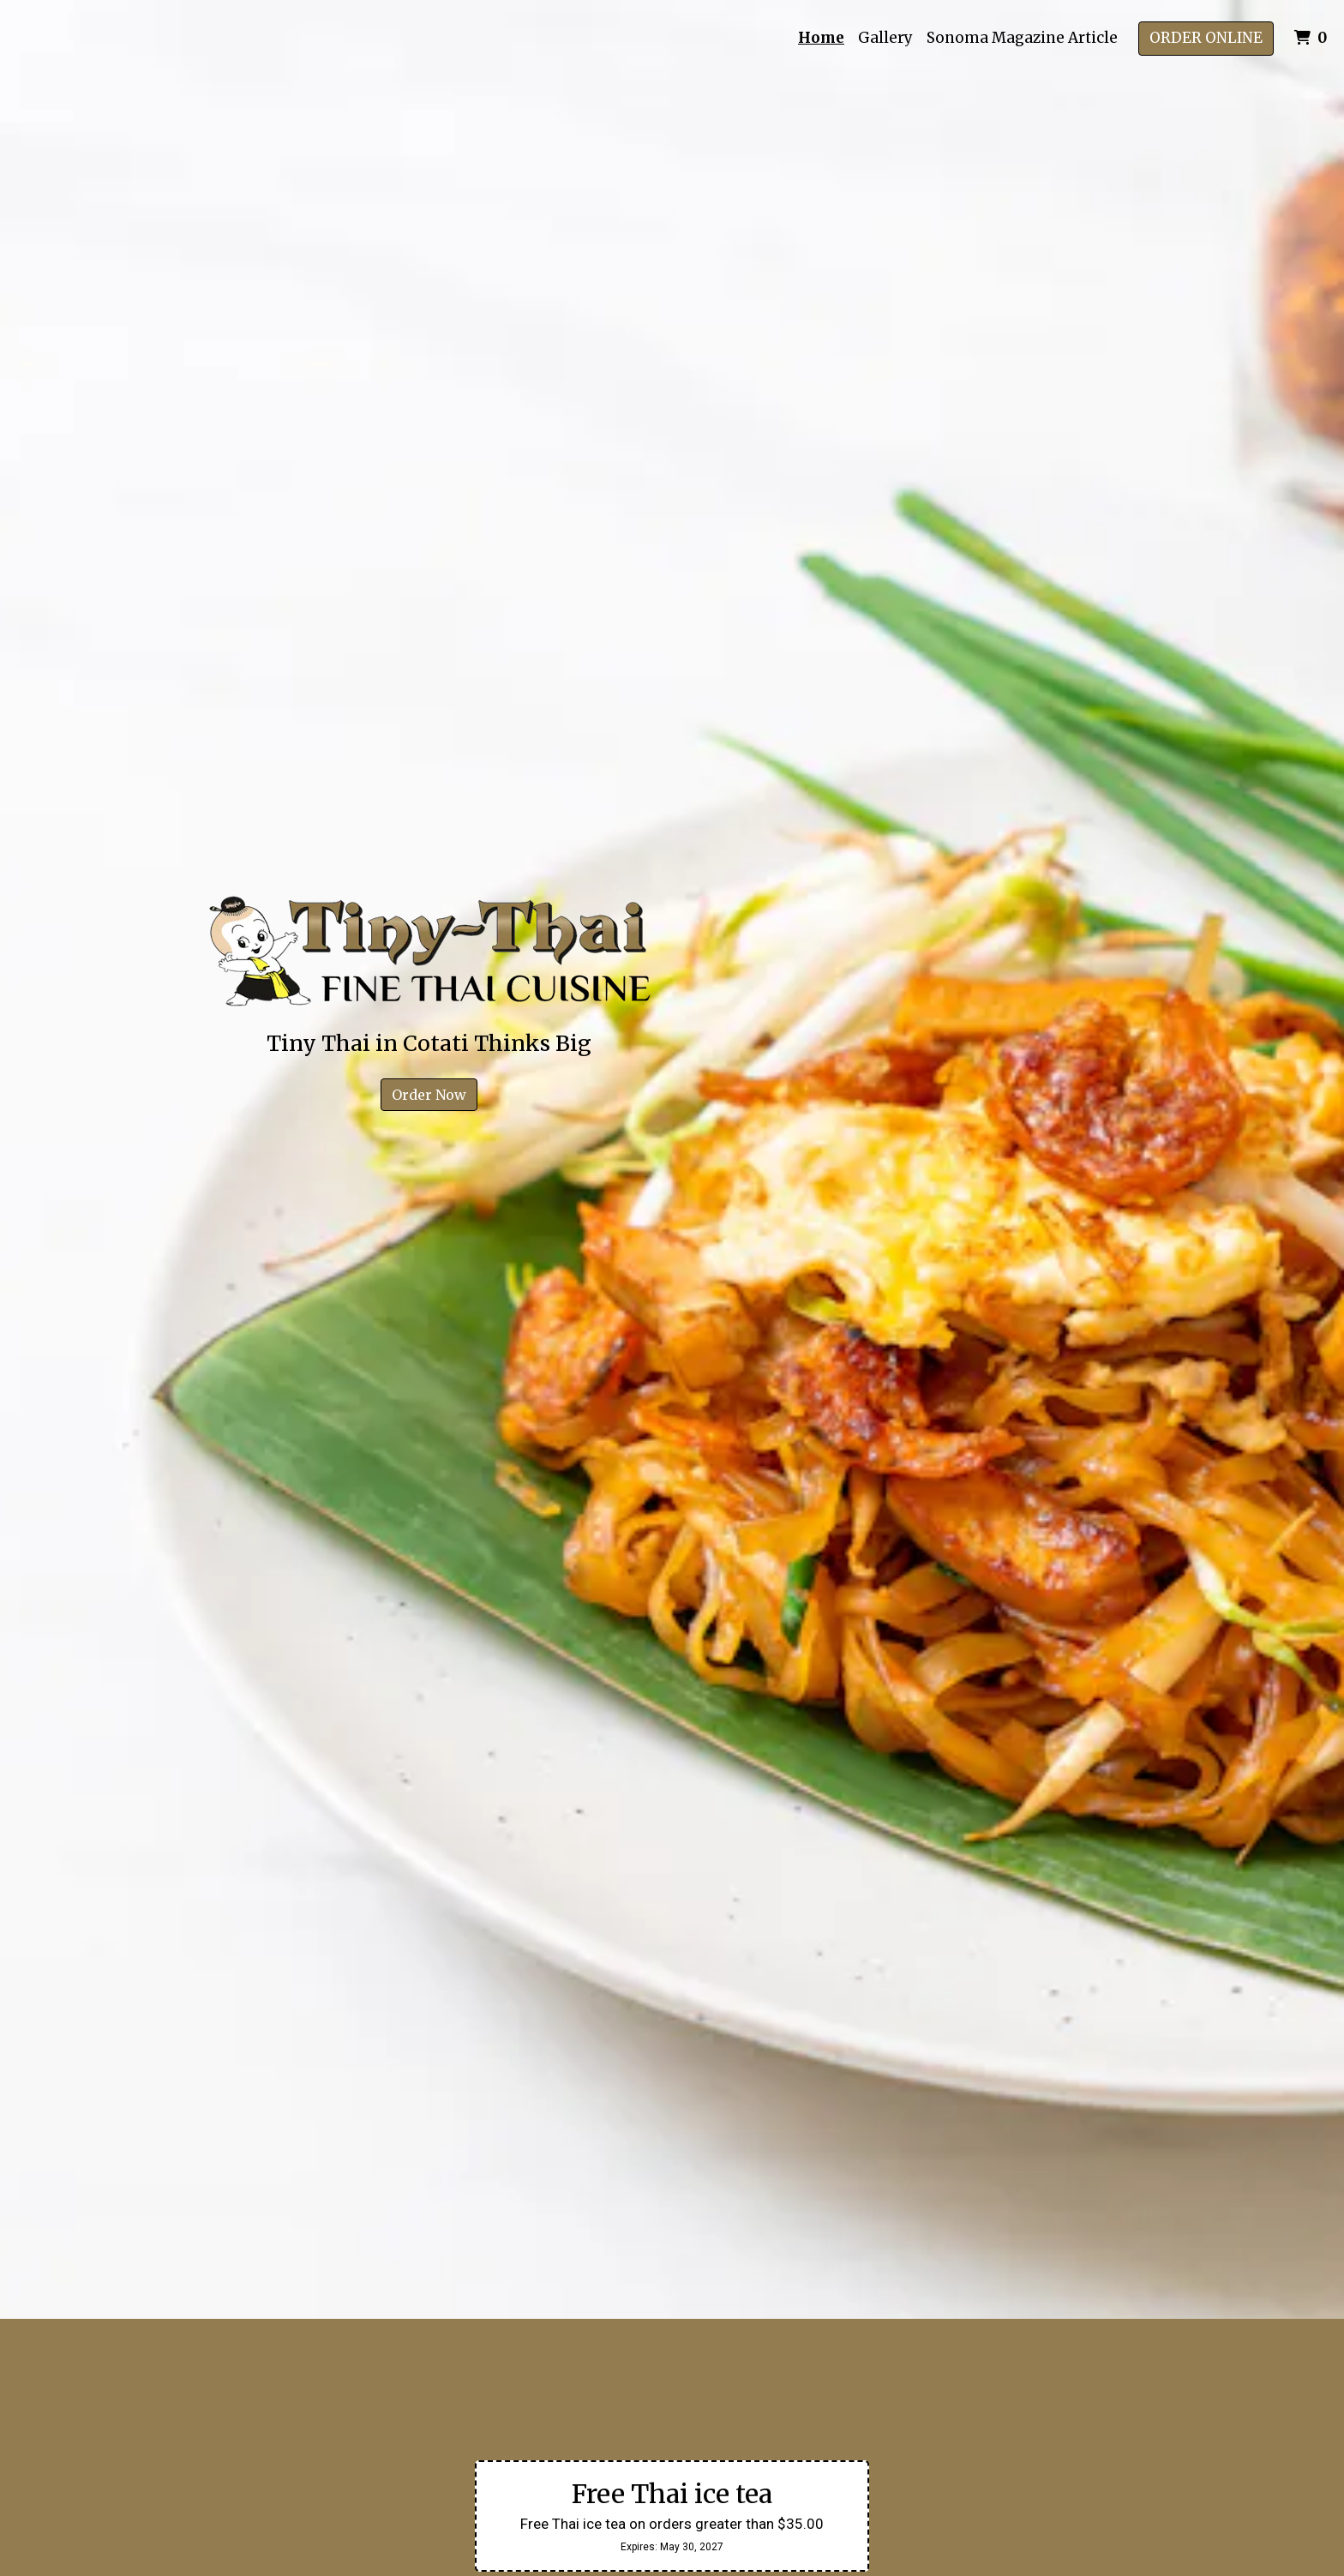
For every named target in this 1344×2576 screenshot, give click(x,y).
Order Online (1206, 37)
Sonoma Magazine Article (1022, 37)
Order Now (429, 1094)
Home (821, 37)
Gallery (885, 37)
